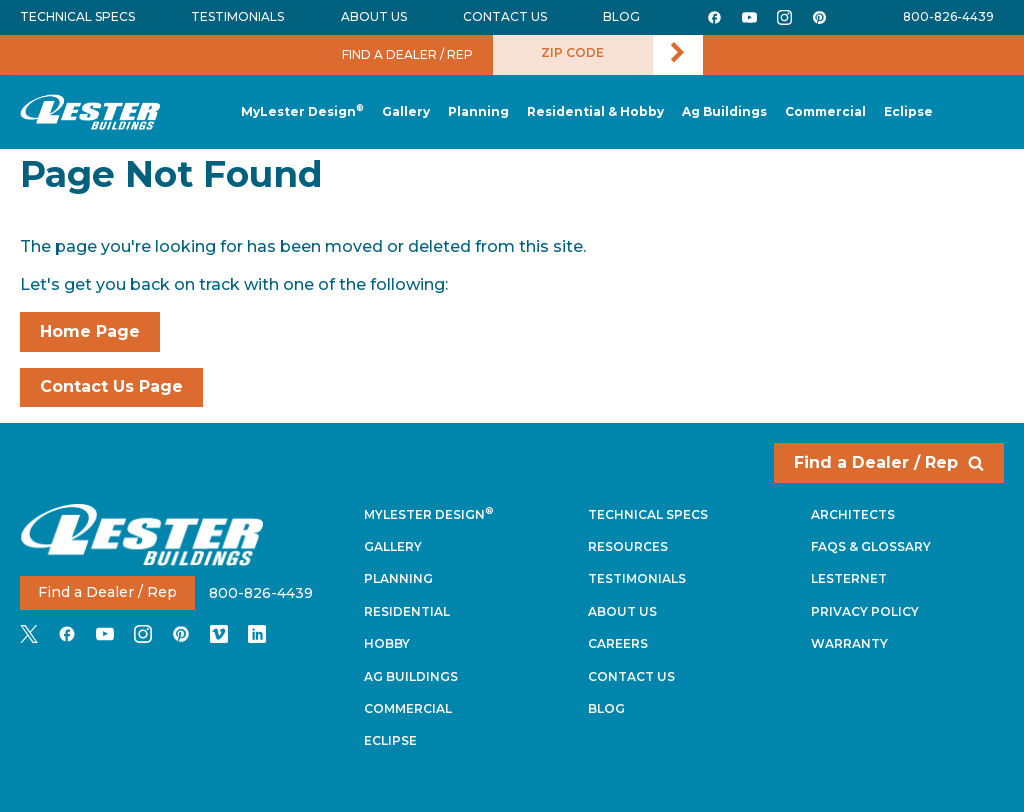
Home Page (90, 331)
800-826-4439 (948, 16)
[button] (478, 112)
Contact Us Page (111, 386)
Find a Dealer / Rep (889, 462)
